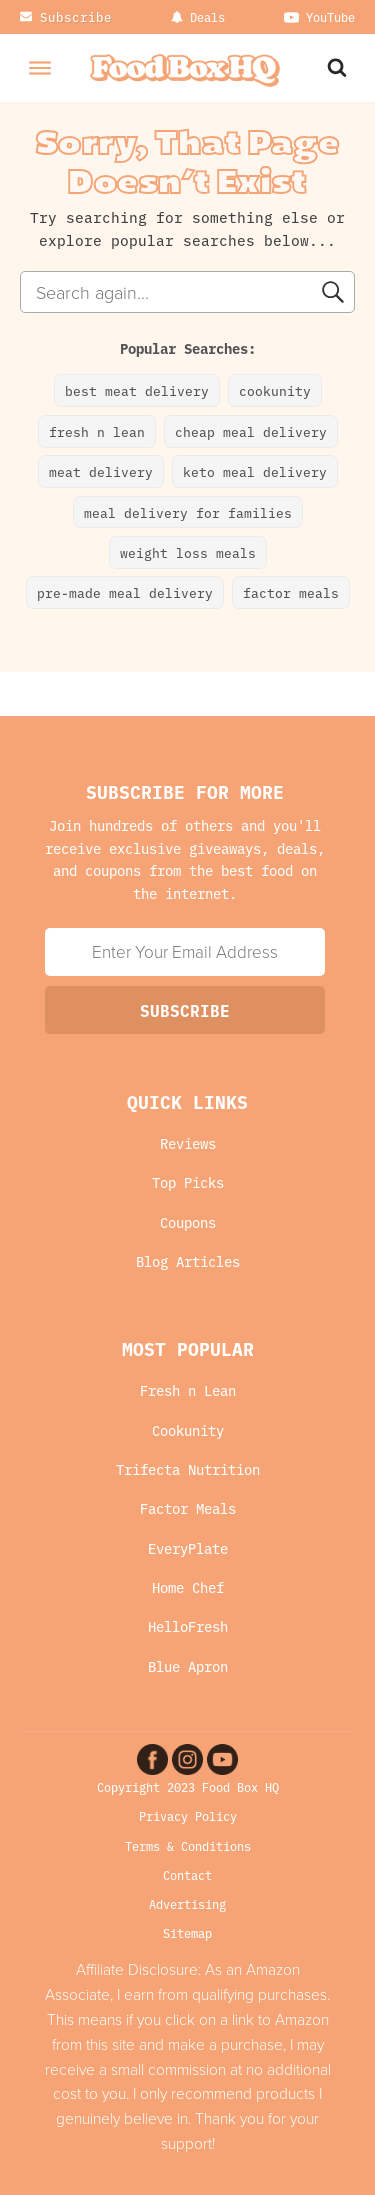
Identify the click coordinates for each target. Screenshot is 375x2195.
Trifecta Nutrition (188, 1469)
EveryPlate (188, 1548)
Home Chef (188, 1587)
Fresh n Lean (188, 1390)
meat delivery (101, 471)
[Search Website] (339, 67)
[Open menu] (40, 68)
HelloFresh (188, 1626)
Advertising (187, 1903)
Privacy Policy (188, 1815)
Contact (187, 1874)
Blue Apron (188, 1666)
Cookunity (188, 1430)
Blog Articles (188, 1261)
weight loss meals (188, 552)
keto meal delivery (255, 471)
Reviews (188, 1143)
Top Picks (188, 1182)
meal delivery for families (188, 512)
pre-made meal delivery (125, 592)
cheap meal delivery (251, 431)
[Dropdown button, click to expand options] (198, 17)
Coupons (188, 1222)
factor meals (291, 592)
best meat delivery (137, 390)
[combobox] (187, 292)
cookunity (275, 390)
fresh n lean (97, 431)
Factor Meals (188, 1508)
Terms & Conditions (188, 1845)
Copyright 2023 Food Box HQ (188, 1786)
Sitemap (187, 1932)
